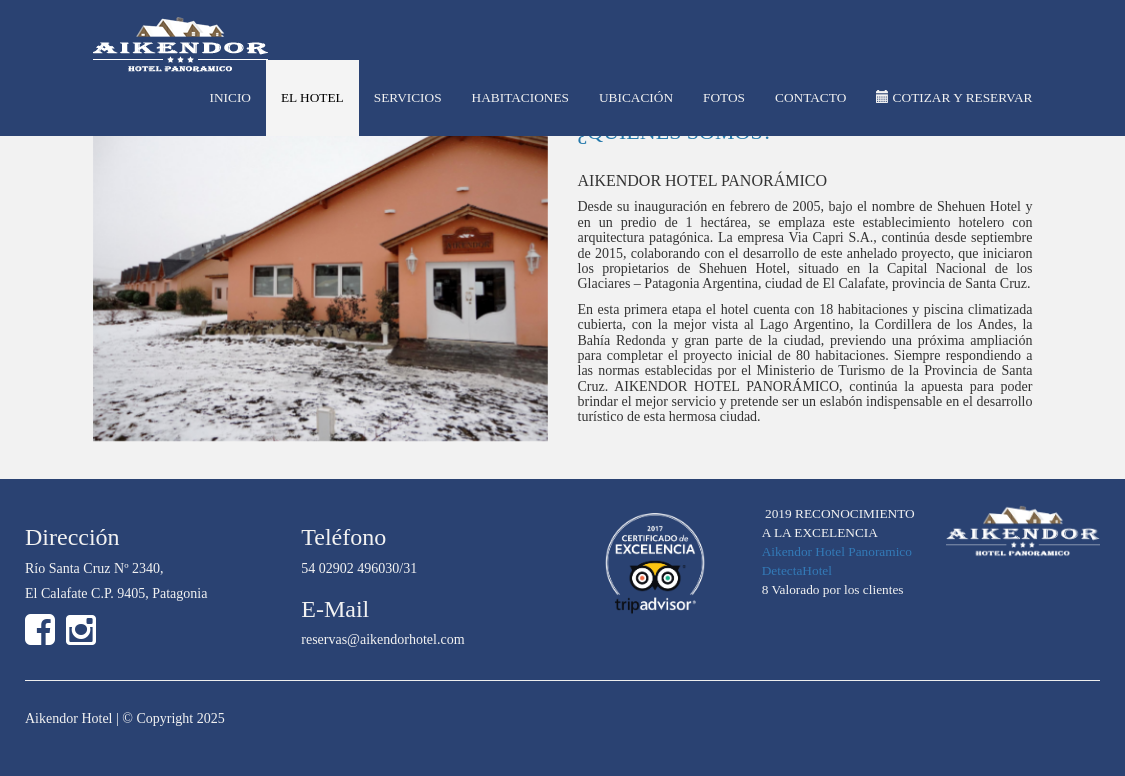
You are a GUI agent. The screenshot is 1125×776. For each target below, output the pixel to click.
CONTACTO (810, 97)
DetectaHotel (797, 570)
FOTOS (724, 97)
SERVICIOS (408, 97)
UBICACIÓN (636, 97)
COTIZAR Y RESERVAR (954, 97)
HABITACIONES (520, 97)
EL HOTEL (312, 97)
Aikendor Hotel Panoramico (837, 551)
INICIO (229, 97)
